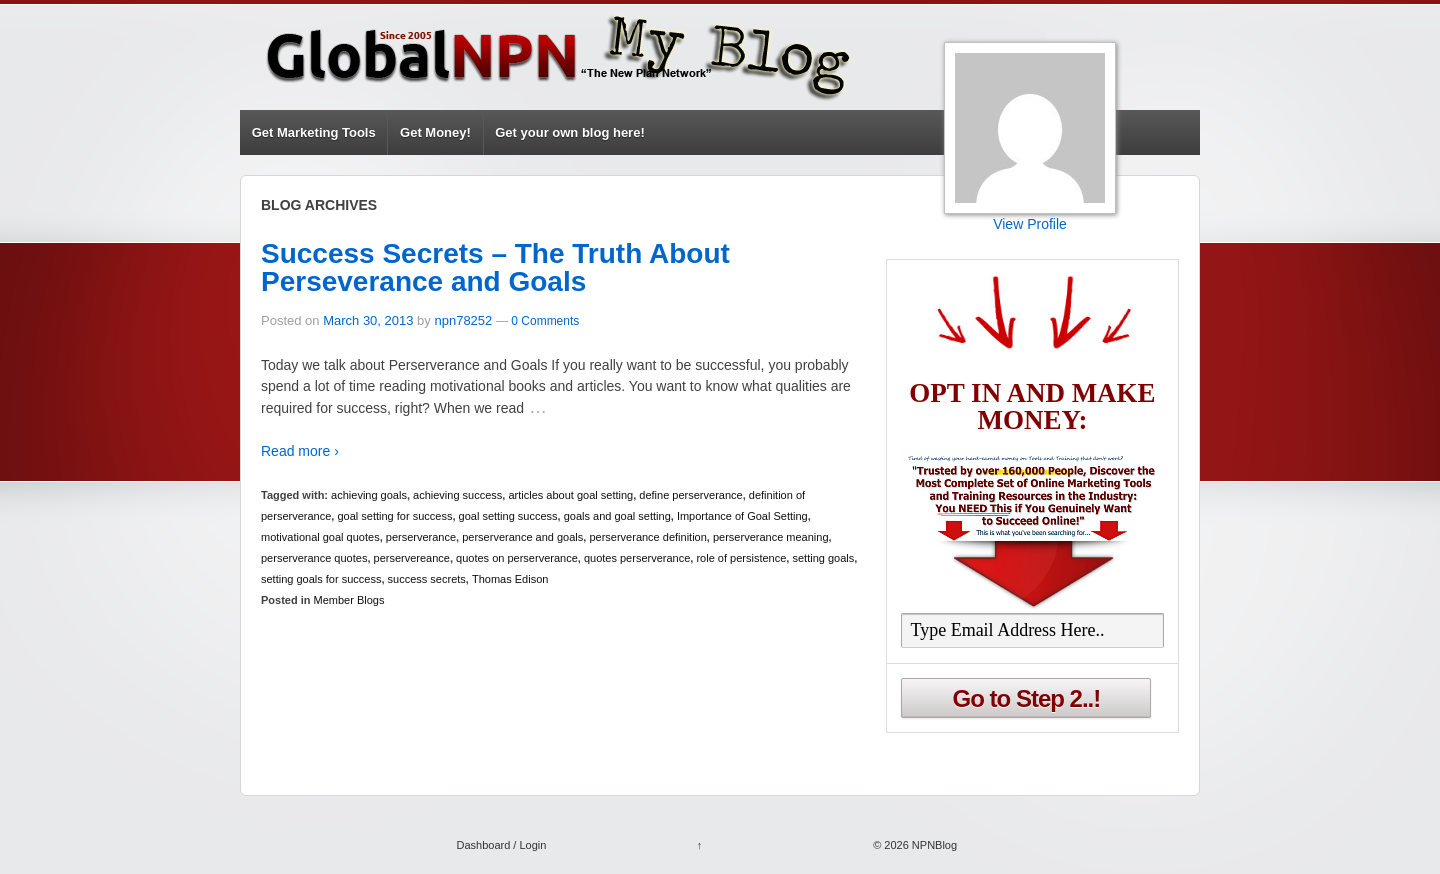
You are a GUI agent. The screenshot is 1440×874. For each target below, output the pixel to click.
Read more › (300, 451)
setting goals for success (321, 579)
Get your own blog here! (570, 132)
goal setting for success (394, 516)
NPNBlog (933, 845)
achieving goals (369, 495)
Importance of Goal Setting (742, 516)
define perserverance (690, 495)
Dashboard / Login (501, 845)
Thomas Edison (510, 579)
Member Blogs (349, 600)
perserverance (421, 537)
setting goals (823, 558)
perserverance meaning (771, 537)
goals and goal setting (617, 516)
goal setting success (508, 516)
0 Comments (545, 321)
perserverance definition (647, 537)
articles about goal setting (570, 495)
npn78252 (463, 320)
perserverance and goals (522, 537)
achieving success (457, 495)
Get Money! (435, 132)
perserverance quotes (314, 558)
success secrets (427, 579)
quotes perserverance (637, 558)
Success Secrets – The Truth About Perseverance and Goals (495, 267)
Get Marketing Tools (314, 132)
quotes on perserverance (517, 558)
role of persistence (741, 558)
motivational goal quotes (320, 537)
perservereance (412, 558)
